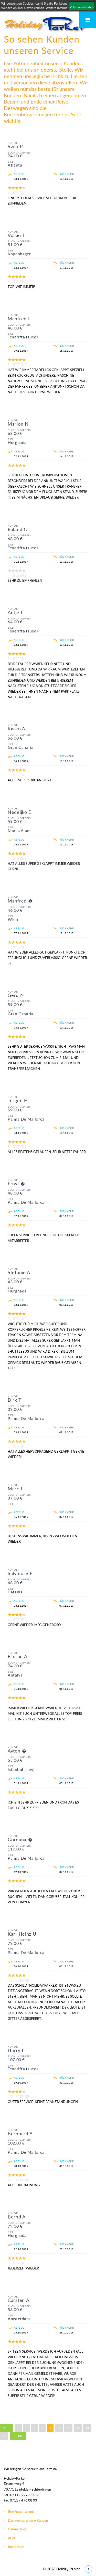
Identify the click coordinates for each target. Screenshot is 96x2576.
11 (68, 2428)
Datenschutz (17, 2529)
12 (77, 2428)
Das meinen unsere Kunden (28, 2520)
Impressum (16, 2547)
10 (58, 2428)
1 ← (6, 2428)
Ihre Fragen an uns (21, 2511)
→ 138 (18, 2436)
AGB (11, 2538)
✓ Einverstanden (82, 7)
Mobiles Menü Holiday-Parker (87, 19)
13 (87, 2428)
